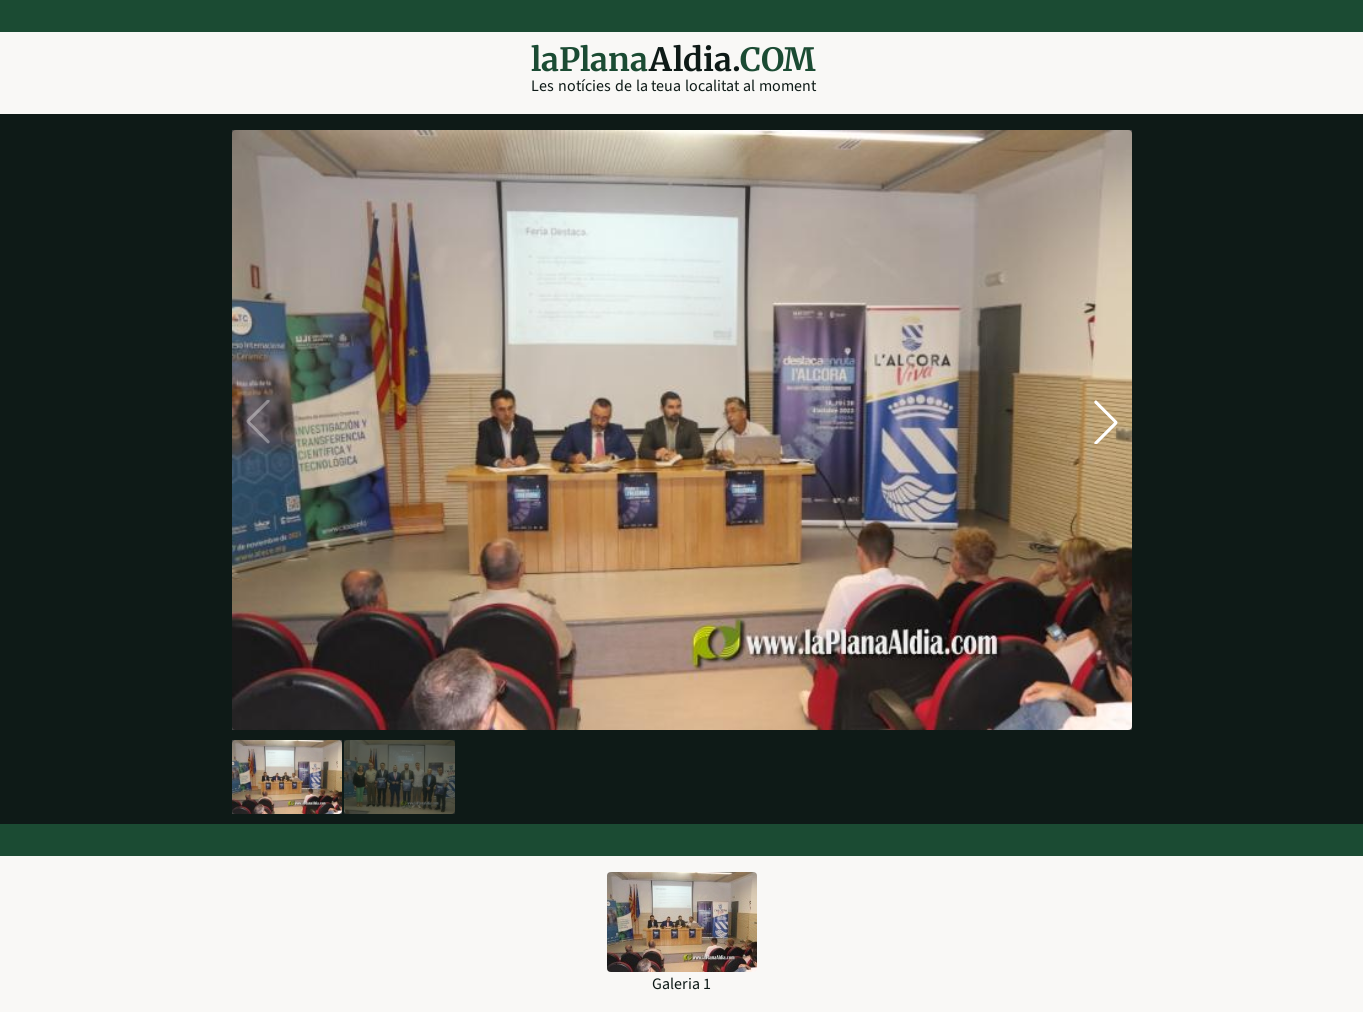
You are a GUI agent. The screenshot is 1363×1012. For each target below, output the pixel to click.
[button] (1106, 422)
